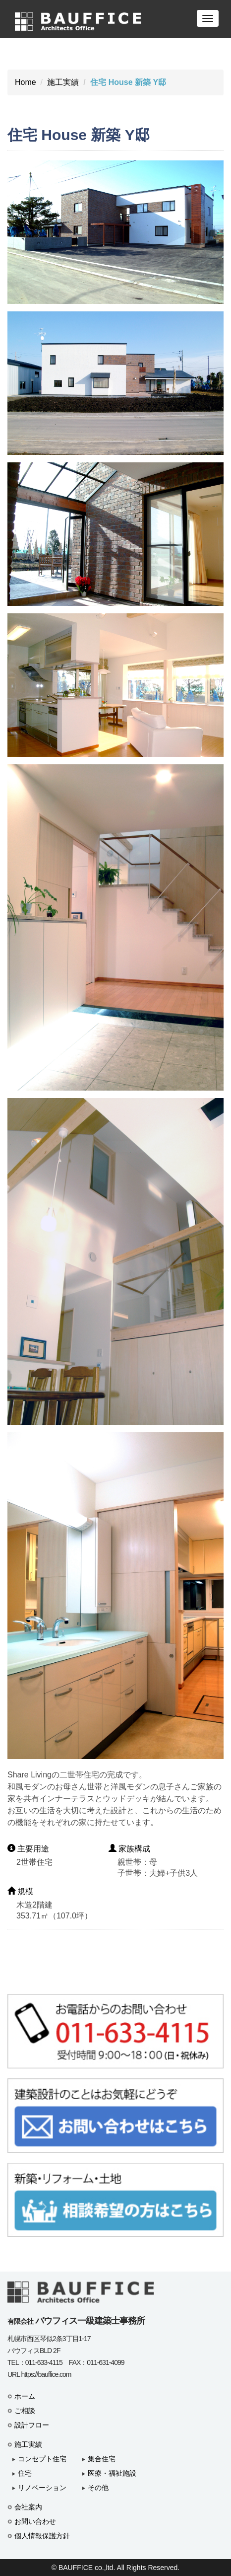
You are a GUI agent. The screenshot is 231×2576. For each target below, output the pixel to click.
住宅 (25, 2473)
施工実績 (63, 82)
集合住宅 (102, 2459)
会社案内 (28, 2507)
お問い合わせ (35, 2521)
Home (25, 82)
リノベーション (42, 2488)
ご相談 (24, 2411)
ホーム (24, 2396)
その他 (98, 2488)
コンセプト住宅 (42, 2459)
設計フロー (31, 2425)
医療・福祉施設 (112, 2473)
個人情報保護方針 (42, 2536)
